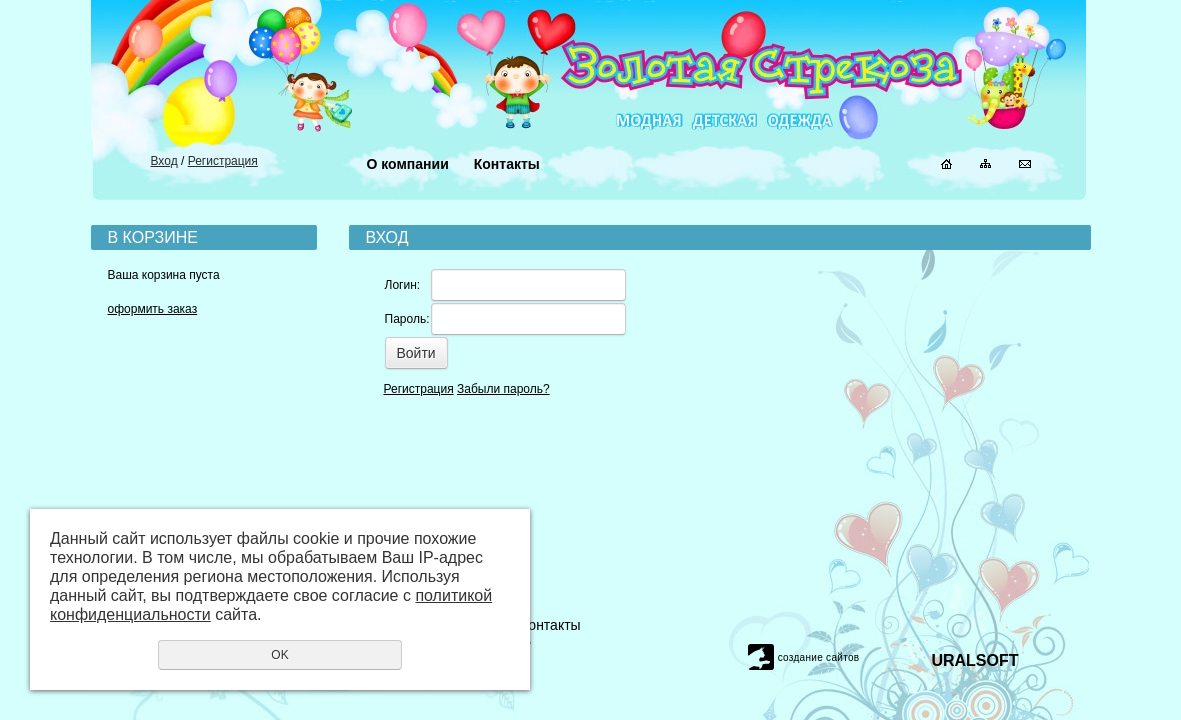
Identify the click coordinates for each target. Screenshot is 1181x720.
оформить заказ (153, 309)
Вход (164, 161)
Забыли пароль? (503, 389)
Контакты (507, 164)
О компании (408, 164)
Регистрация (223, 161)
